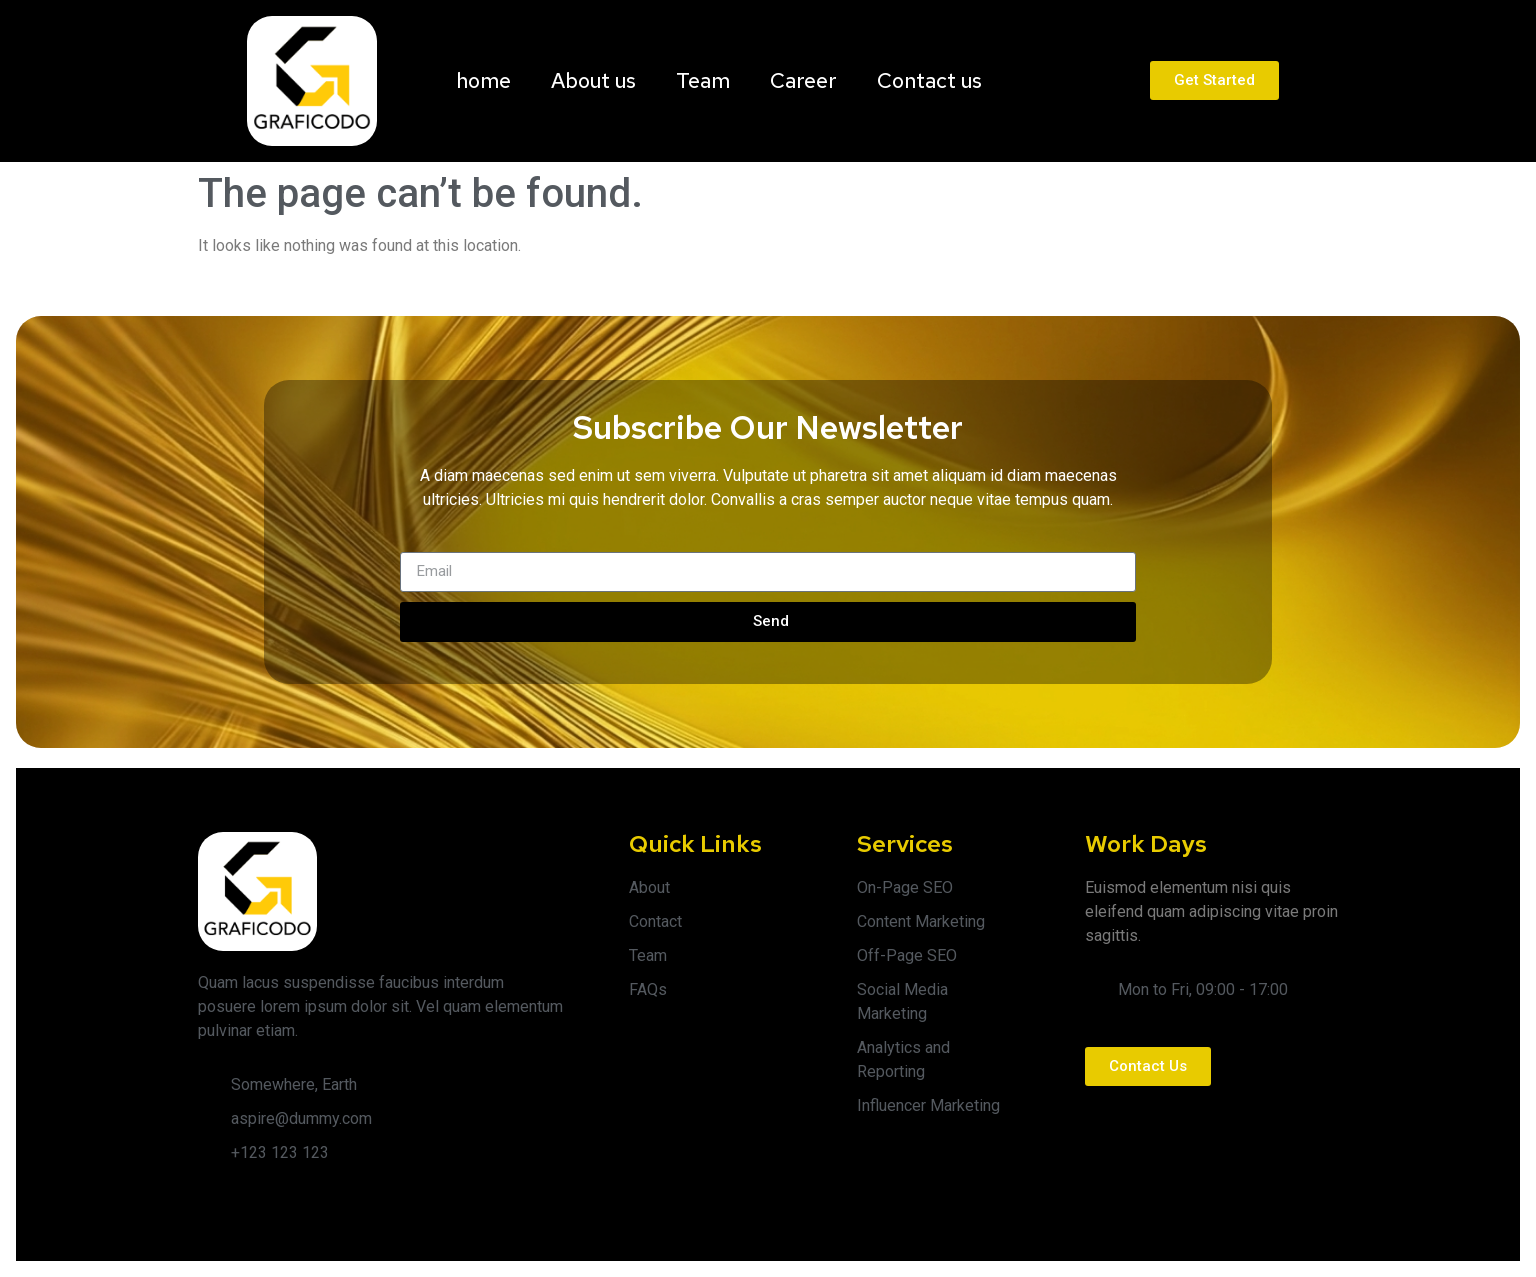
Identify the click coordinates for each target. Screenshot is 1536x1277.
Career (803, 80)
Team (703, 80)
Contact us (929, 80)
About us (593, 80)
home (483, 80)
